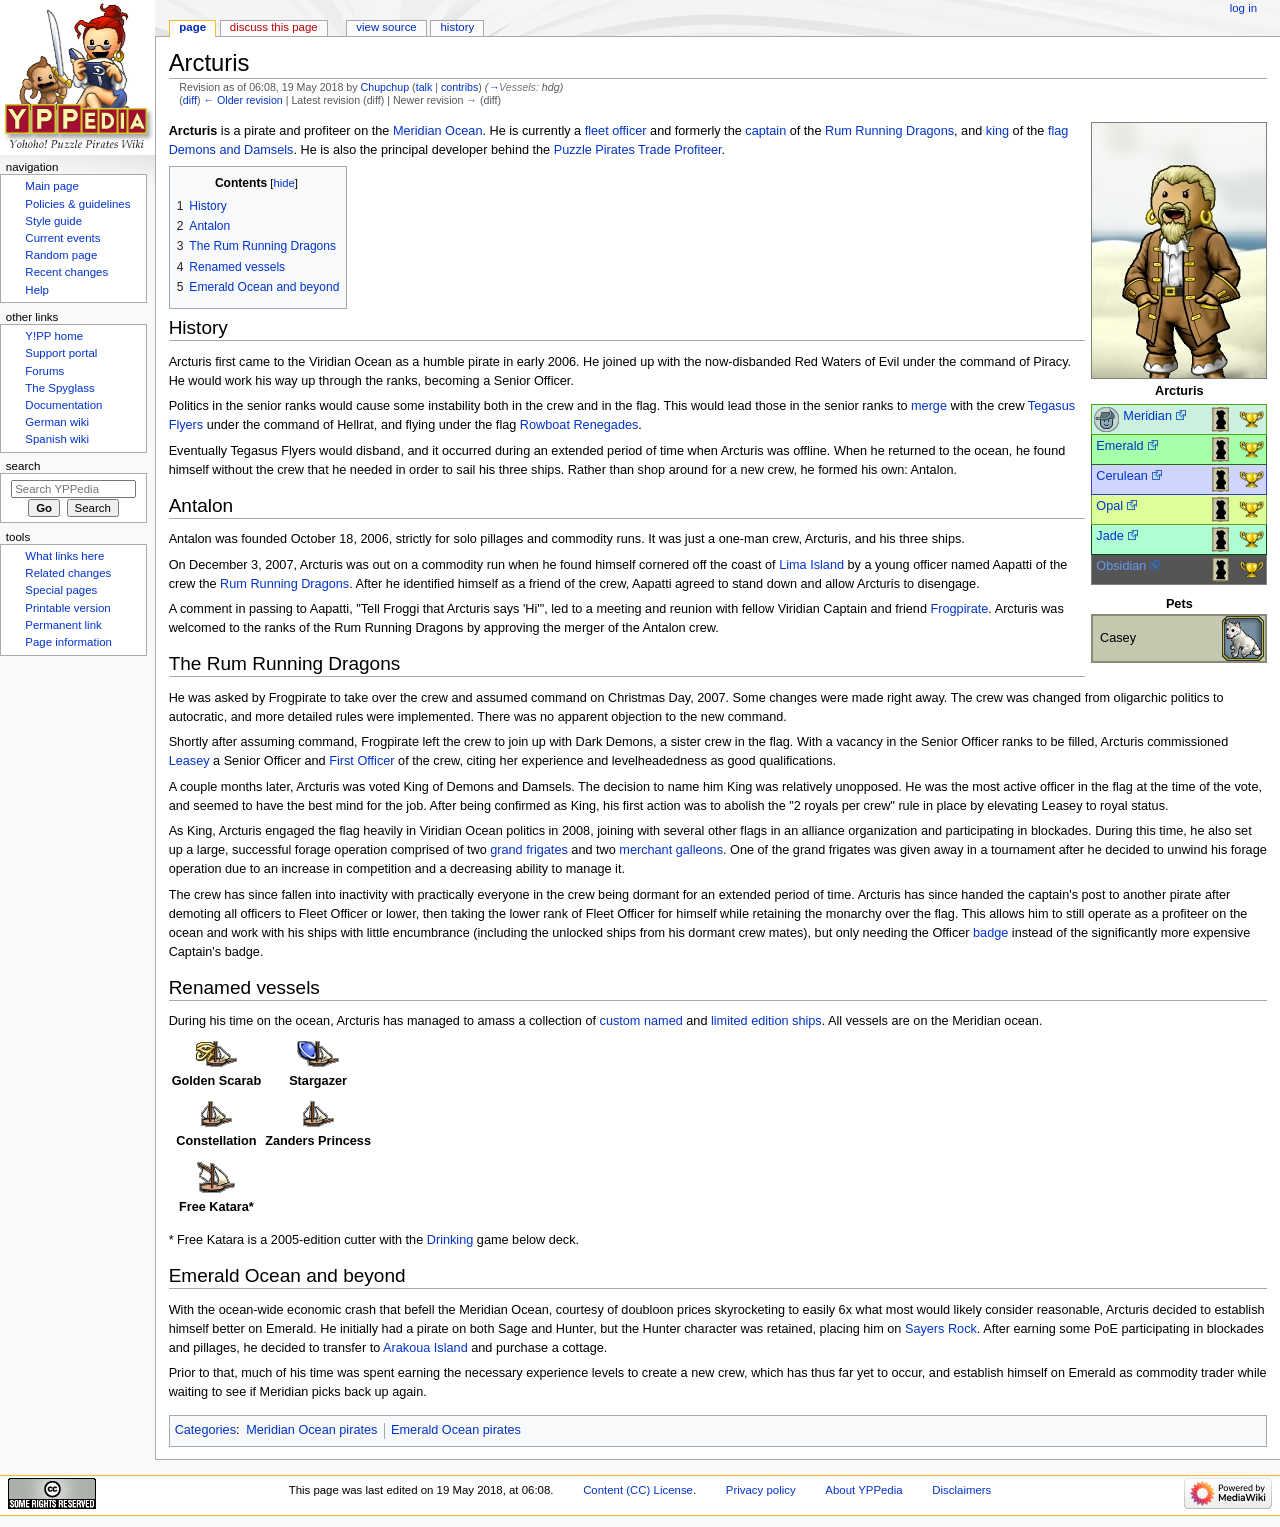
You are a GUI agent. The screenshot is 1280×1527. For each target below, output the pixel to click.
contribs (459, 87)
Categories (205, 1430)
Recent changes (66, 272)
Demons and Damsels (231, 150)
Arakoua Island (425, 1348)
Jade (1110, 536)
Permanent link (63, 625)
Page (192, 27)
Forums (44, 371)
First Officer (361, 761)
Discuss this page (274, 27)
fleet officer (616, 131)
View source (386, 27)
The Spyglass (59, 388)
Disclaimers (961, 1490)
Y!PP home (54, 336)
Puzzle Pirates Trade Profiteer (638, 150)
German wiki (57, 422)
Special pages (61, 590)
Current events (62, 238)
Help (37, 290)
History (458, 27)
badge (990, 933)
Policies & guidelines (77, 204)
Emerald (1119, 446)
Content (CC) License (638, 1490)
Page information (68, 642)
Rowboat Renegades (579, 425)
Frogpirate (960, 609)
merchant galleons (671, 850)
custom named (641, 1021)
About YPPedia (863, 1490)
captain (765, 131)
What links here (64, 556)
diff (190, 100)
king (997, 131)
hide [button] (283, 183)
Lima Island (811, 565)
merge (929, 406)
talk (424, 87)
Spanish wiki (57, 439)
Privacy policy (761, 1490)
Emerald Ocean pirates (456, 1430)
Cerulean (1122, 476)
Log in (1243, 8)
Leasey (189, 761)
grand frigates (529, 850)
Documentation (63, 405)
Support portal (61, 353)
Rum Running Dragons (889, 131)
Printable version (67, 608)
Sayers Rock (941, 1329)
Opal (1109, 506)
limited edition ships (766, 1021)
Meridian (1147, 416)
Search (23, 466)
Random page (61, 255)
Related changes (68, 573)
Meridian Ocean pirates (311, 1430)
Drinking (450, 1240)
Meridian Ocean (438, 131)
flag (1058, 131)
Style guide (53, 221)
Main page (52, 186)
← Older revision (242, 100)
